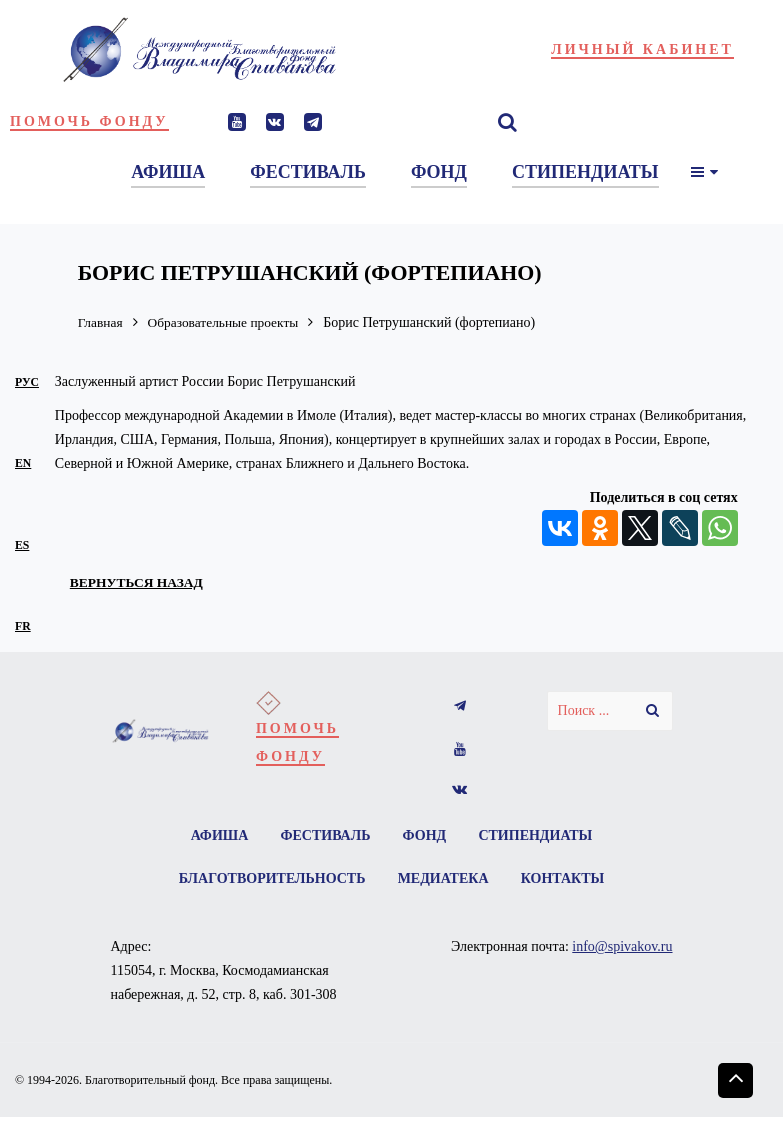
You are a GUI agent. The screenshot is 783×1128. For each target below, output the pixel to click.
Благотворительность (270, 879)
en (23, 463)
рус (27, 382)
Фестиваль (325, 835)
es (22, 545)
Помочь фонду (89, 121)
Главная (101, 322)
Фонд (425, 835)
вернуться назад (139, 582)
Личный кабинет (642, 49)
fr (23, 626)
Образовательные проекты (229, 322)
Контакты (564, 879)
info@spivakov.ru (622, 948)
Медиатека (443, 879)
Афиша (218, 835)
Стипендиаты (537, 835)
